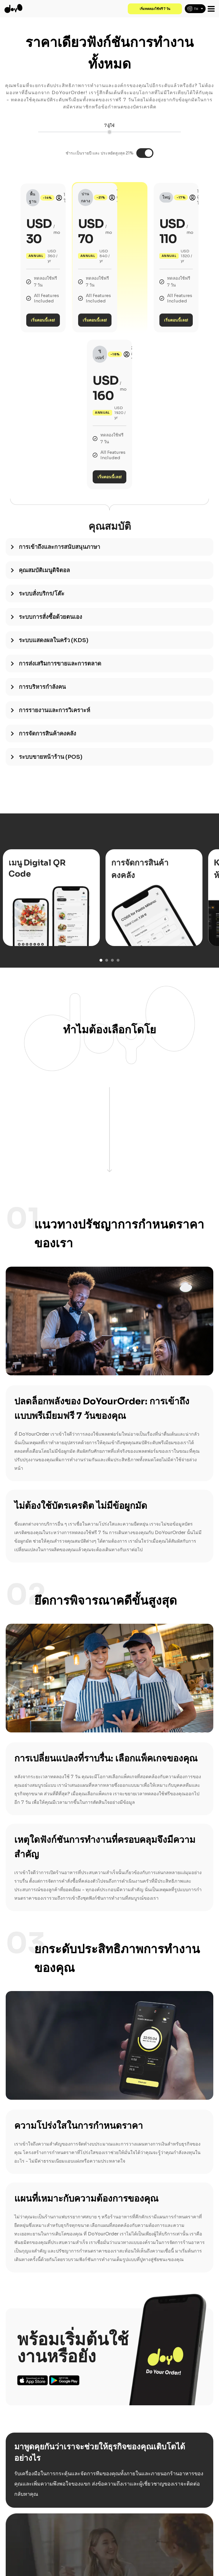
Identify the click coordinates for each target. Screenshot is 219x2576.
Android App (64, 2292)
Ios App (32, 2292)
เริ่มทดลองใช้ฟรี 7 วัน (153, 9)
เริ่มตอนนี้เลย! (69, 276)
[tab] (109, 461)
